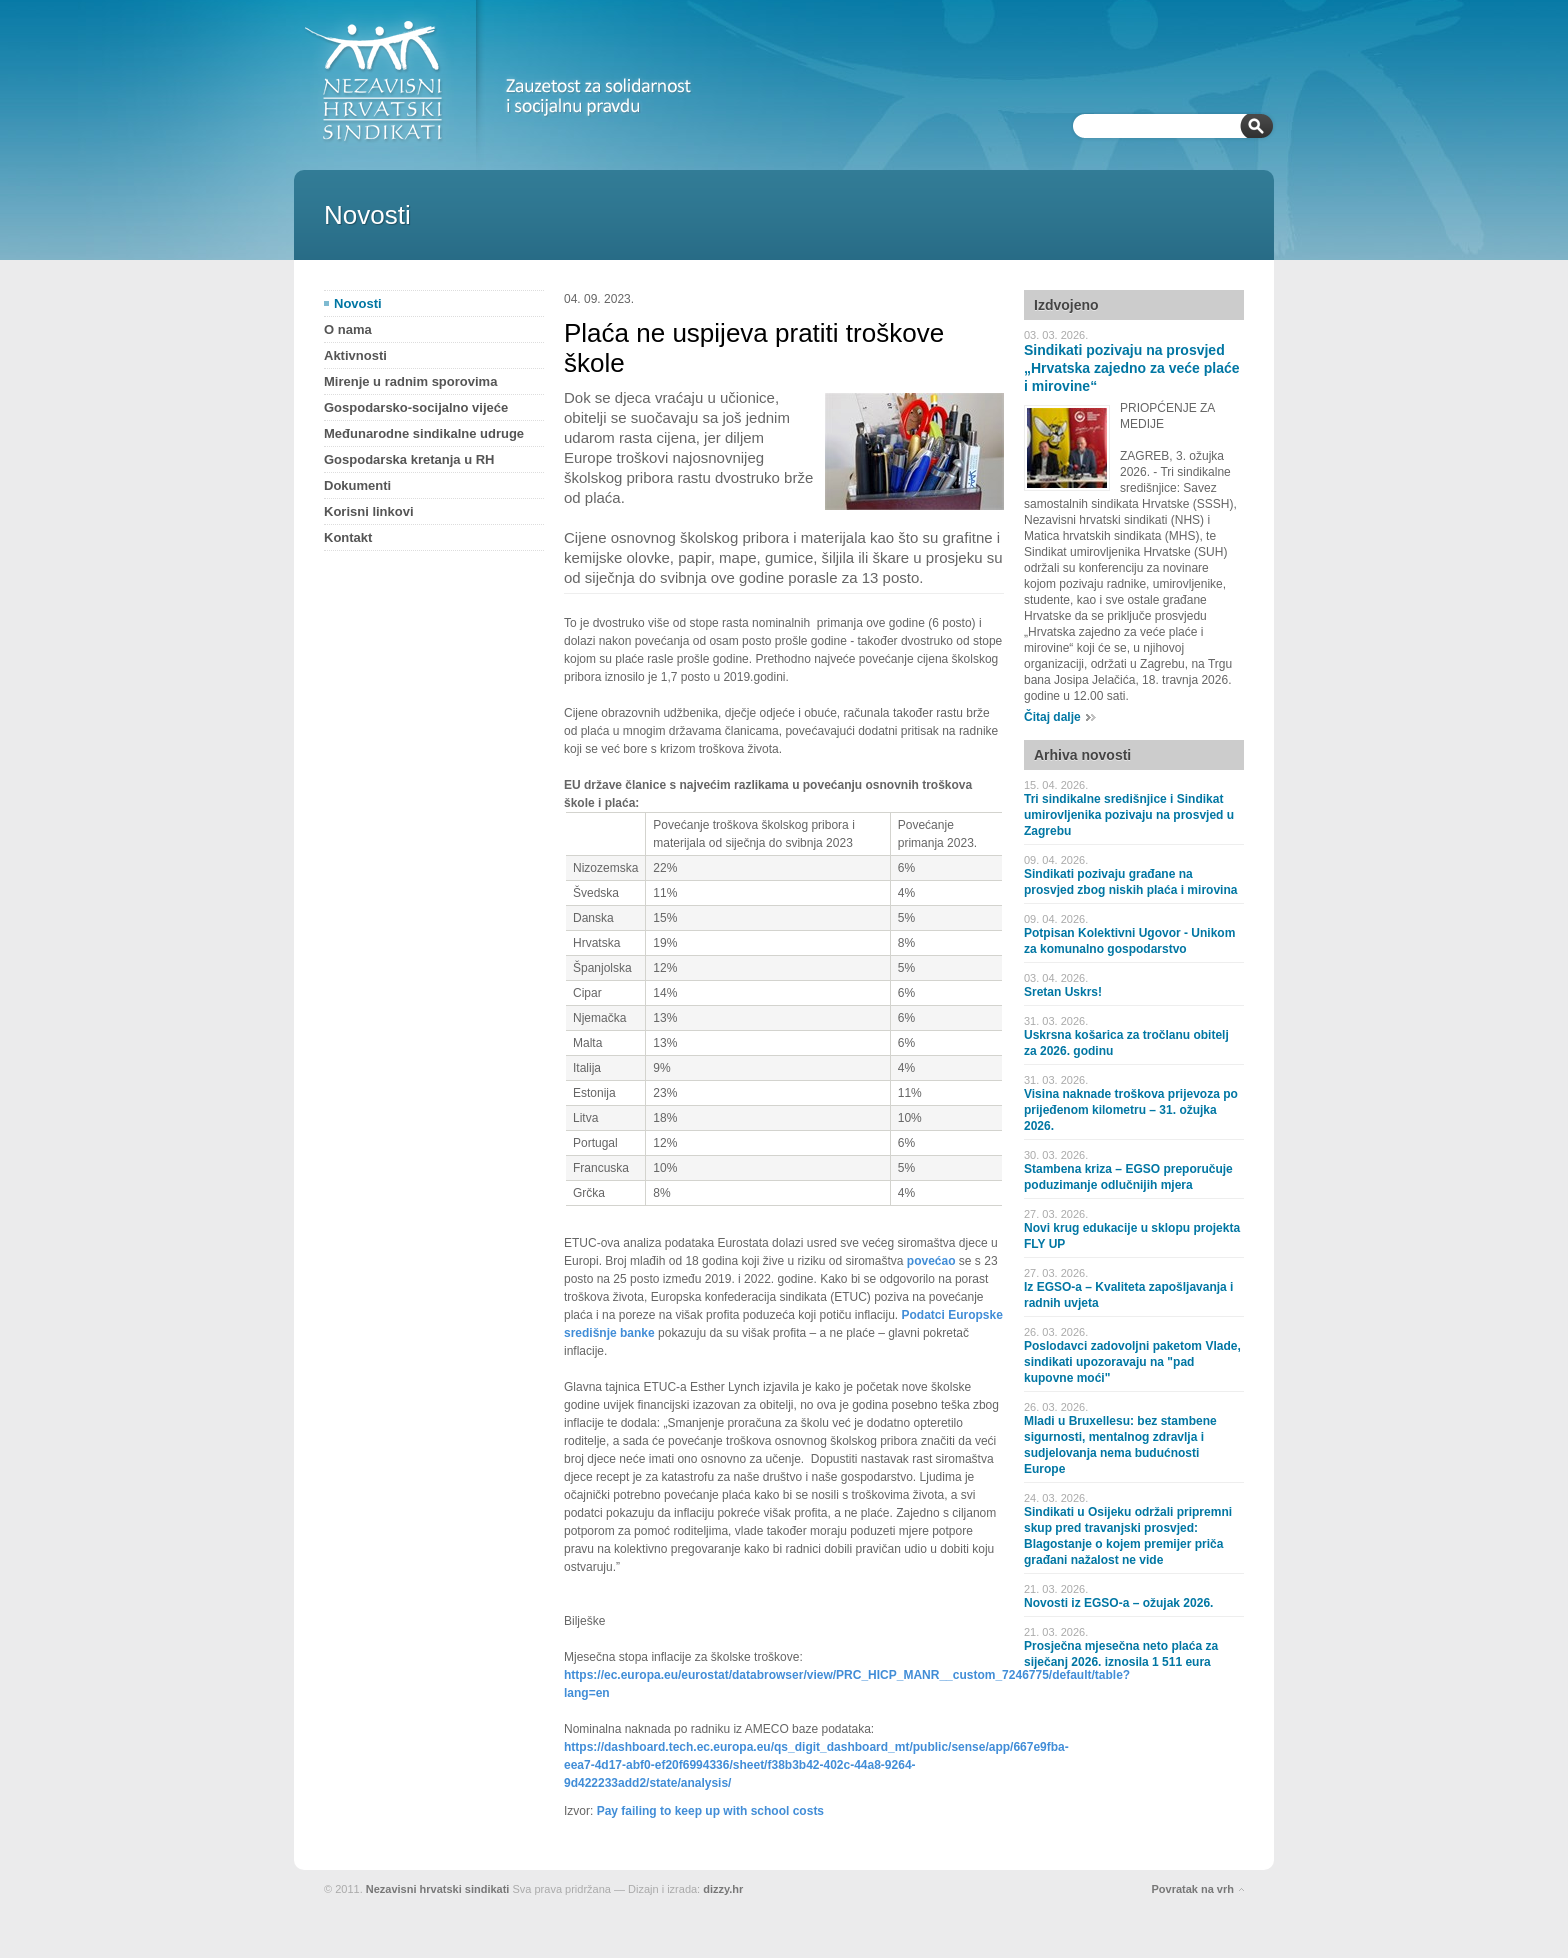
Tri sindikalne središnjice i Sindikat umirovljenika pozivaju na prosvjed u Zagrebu (1129, 815)
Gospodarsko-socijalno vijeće (416, 407)
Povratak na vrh (1192, 1889)
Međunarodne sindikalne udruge (424, 433)
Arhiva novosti (1082, 755)
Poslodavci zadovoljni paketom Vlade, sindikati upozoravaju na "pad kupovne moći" (1132, 1362)
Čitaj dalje (1052, 717)
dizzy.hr (723, 1889)
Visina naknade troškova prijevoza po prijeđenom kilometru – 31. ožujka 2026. (1131, 1110)
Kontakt (348, 537)
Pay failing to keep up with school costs (710, 1811)
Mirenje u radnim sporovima (410, 381)
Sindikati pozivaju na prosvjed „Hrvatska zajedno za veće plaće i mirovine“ (1132, 368)
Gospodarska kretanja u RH (409, 459)
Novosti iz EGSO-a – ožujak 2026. (1118, 1603)
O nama (348, 329)
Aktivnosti (355, 355)
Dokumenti (357, 485)
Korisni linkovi (369, 511)
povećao (931, 1261)
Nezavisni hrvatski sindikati (438, 1889)
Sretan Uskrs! (1063, 992)
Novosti (358, 303)
